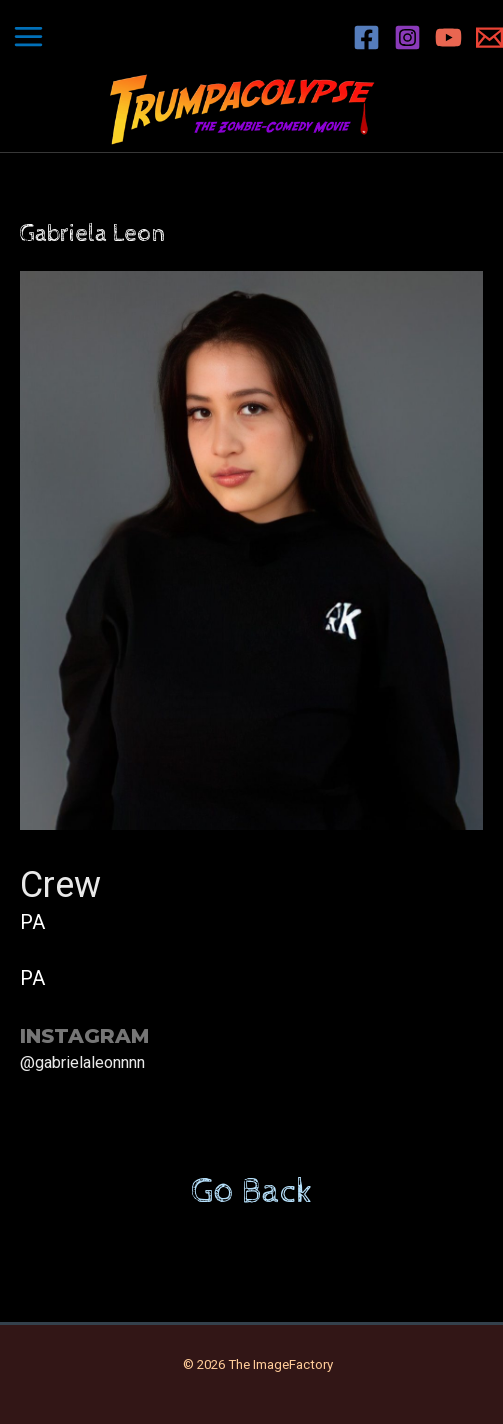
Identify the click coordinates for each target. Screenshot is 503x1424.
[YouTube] (448, 37)
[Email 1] (489, 37)
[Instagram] (407, 37)
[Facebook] (366, 37)
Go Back (252, 1192)
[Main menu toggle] (29, 37)
